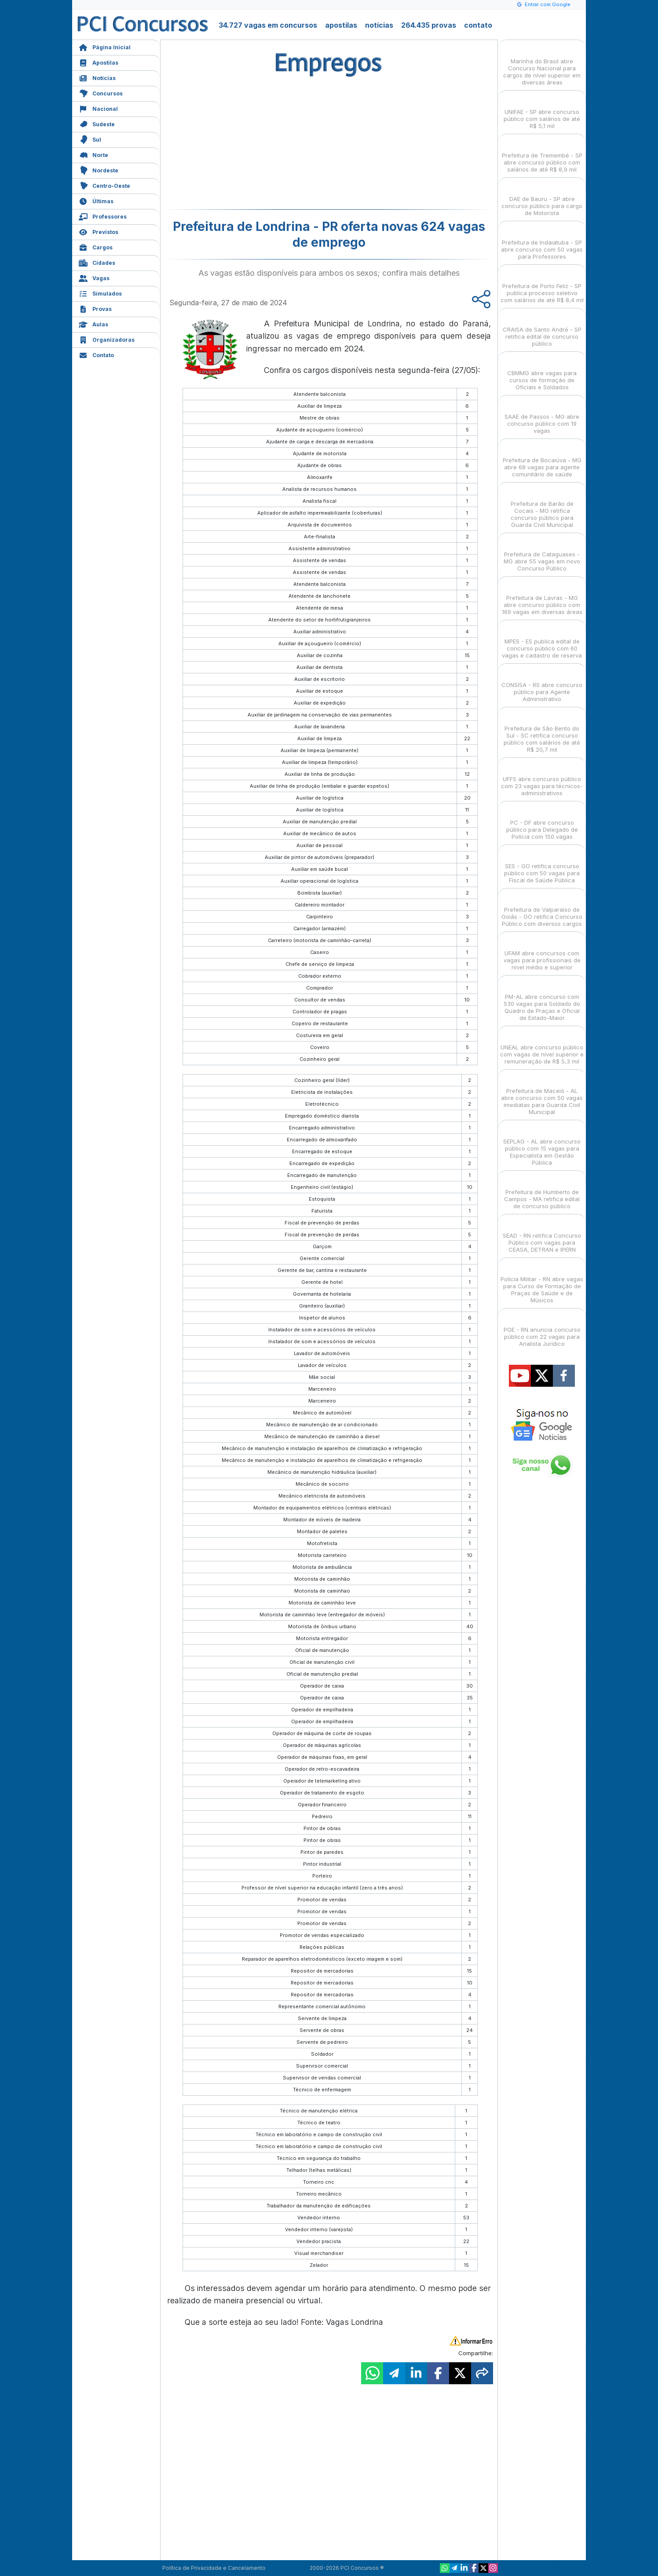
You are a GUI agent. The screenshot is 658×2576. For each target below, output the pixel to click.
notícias (379, 25)
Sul (90, 138)
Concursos (101, 92)
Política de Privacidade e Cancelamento (214, 2568)
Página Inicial (105, 46)
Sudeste (97, 123)
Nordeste (98, 169)
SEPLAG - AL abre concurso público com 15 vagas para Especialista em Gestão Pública (542, 1144)
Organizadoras (107, 339)
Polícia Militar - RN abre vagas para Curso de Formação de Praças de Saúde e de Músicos (542, 1282)
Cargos (96, 246)
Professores (103, 216)
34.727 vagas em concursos (268, 25)
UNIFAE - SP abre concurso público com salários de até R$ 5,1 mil (542, 111)
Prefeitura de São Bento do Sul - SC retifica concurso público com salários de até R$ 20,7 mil (542, 731)
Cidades (97, 262)
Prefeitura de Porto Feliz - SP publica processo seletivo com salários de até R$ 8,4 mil (542, 285)
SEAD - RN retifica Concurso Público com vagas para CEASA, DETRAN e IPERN (542, 1235)
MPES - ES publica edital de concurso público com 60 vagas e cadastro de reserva (542, 640)
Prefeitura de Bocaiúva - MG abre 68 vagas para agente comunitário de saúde (542, 459)
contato (478, 25)
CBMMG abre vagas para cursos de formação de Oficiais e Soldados (542, 372)
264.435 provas (428, 25)
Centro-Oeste (104, 184)
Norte (93, 154)
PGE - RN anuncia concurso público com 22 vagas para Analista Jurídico (542, 1329)
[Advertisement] (257, 146)
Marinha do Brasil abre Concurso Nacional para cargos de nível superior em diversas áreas (542, 64)
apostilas (341, 25)
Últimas (96, 200)
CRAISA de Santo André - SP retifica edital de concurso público (542, 329)
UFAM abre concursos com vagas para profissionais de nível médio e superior (542, 952)
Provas (95, 308)
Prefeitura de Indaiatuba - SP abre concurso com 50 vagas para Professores (542, 241)
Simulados (100, 293)
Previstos (98, 231)
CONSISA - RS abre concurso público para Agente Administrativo (541, 684)
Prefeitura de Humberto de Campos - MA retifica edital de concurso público (542, 1191)
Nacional (98, 108)
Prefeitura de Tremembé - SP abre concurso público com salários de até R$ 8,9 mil (542, 154)
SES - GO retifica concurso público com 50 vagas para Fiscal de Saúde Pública (542, 865)
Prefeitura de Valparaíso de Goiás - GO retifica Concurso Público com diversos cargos (541, 909)
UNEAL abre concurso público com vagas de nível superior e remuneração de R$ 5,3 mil (542, 1046)
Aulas (93, 323)
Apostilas (98, 62)
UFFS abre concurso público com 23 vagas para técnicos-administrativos (542, 778)
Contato (96, 354)
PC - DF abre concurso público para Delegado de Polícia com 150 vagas (542, 822)
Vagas (94, 277)
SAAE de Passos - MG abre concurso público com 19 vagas (541, 416)
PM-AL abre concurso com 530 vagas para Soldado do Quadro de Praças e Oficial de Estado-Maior (542, 999)
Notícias (97, 77)
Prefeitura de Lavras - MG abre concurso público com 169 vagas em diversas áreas (542, 597)
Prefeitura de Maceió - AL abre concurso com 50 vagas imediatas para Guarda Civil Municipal (542, 1093)
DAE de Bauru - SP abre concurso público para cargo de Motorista (541, 198)
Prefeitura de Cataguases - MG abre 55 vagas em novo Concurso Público (542, 553)
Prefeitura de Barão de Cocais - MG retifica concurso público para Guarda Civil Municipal (542, 506)
